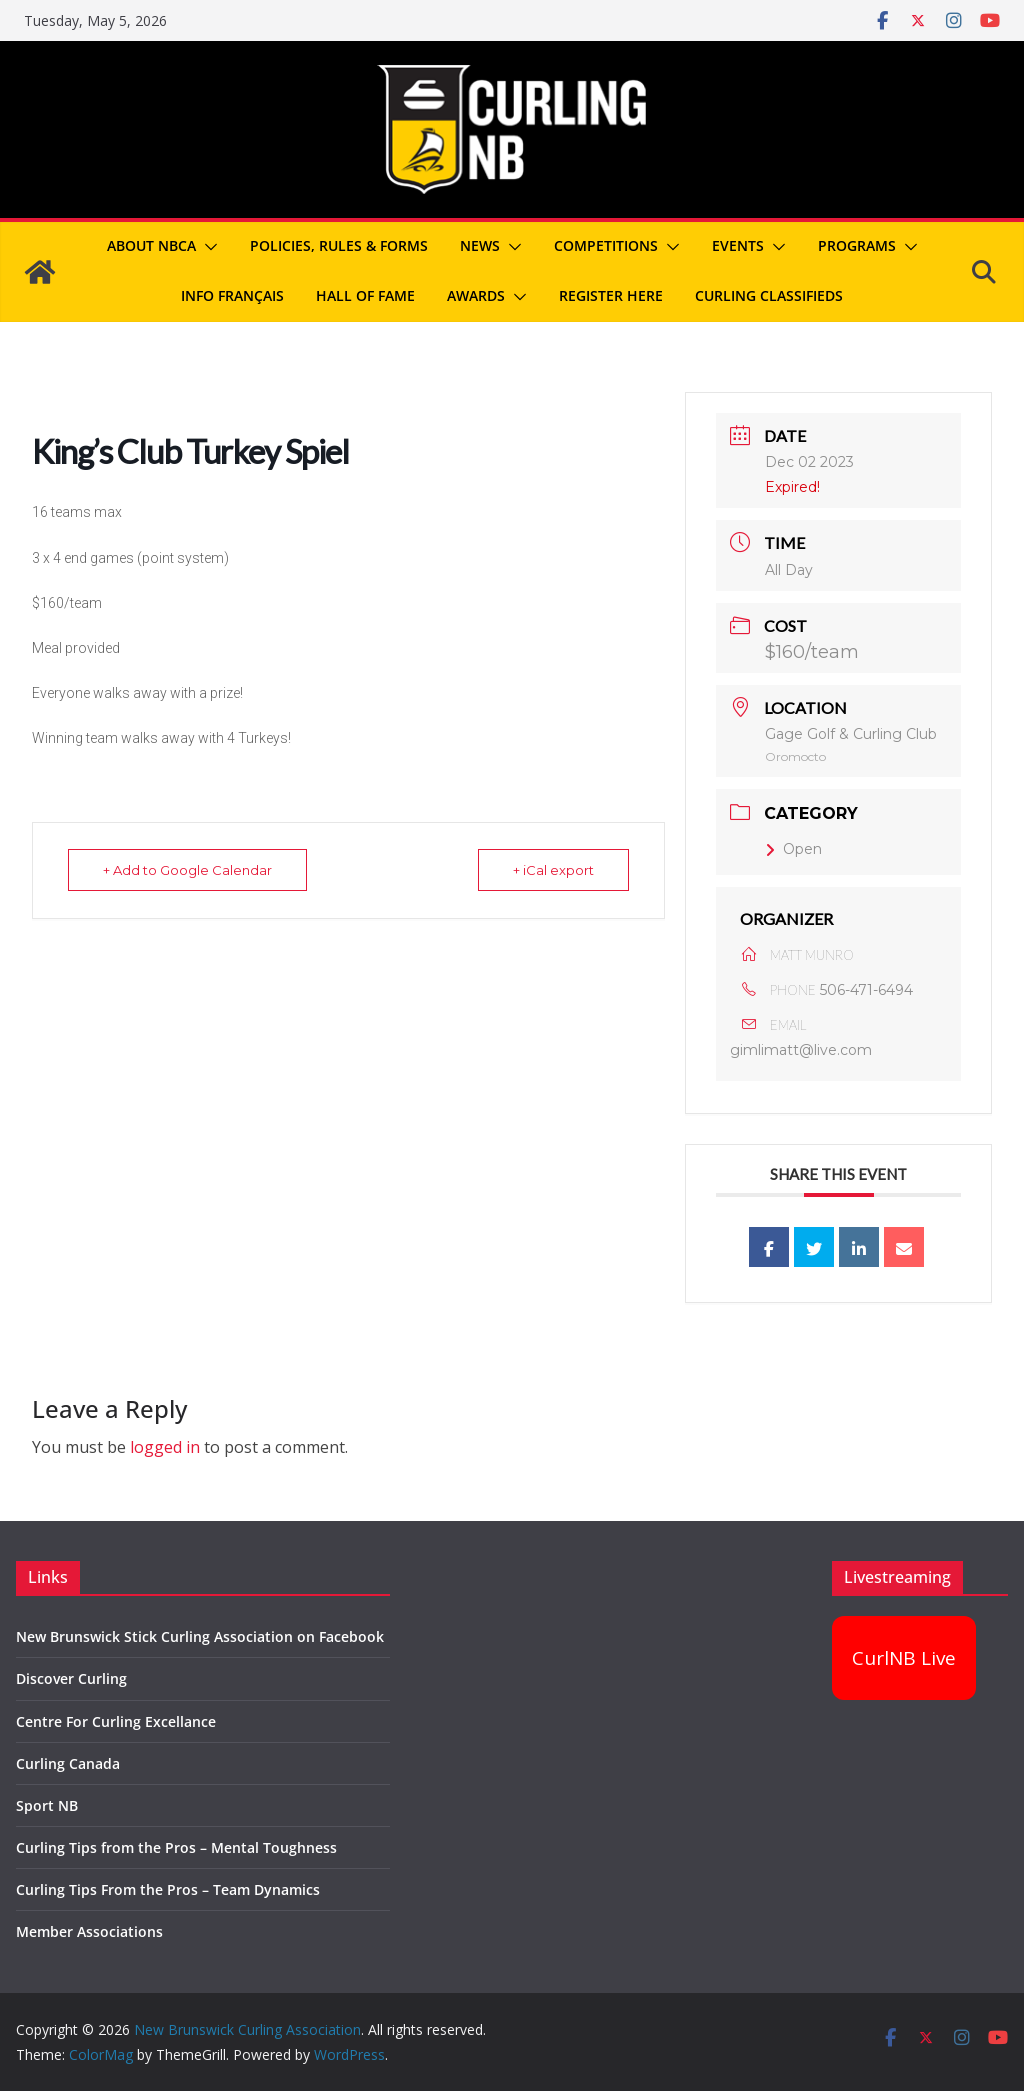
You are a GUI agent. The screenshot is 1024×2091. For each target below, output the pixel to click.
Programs (857, 245)
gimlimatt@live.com (801, 1050)
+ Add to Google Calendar (187, 870)
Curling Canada (68, 1763)
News (480, 245)
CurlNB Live (904, 1658)
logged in (165, 1447)
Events (738, 245)
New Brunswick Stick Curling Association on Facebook (200, 1636)
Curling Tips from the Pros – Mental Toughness (176, 1847)
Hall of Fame (365, 295)
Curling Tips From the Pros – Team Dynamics (168, 1889)
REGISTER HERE (611, 295)
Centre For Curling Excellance (116, 1721)
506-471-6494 (866, 990)
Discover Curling (71, 1678)
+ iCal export (553, 870)
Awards (476, 295)
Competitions (606, 245)
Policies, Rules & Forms (339, 245)
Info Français (232, 295)
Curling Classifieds (769, 295)
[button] (207, 247)
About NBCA (151, 245)
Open (793, 849)
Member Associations (89, 1931)
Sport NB (47, 1805)
